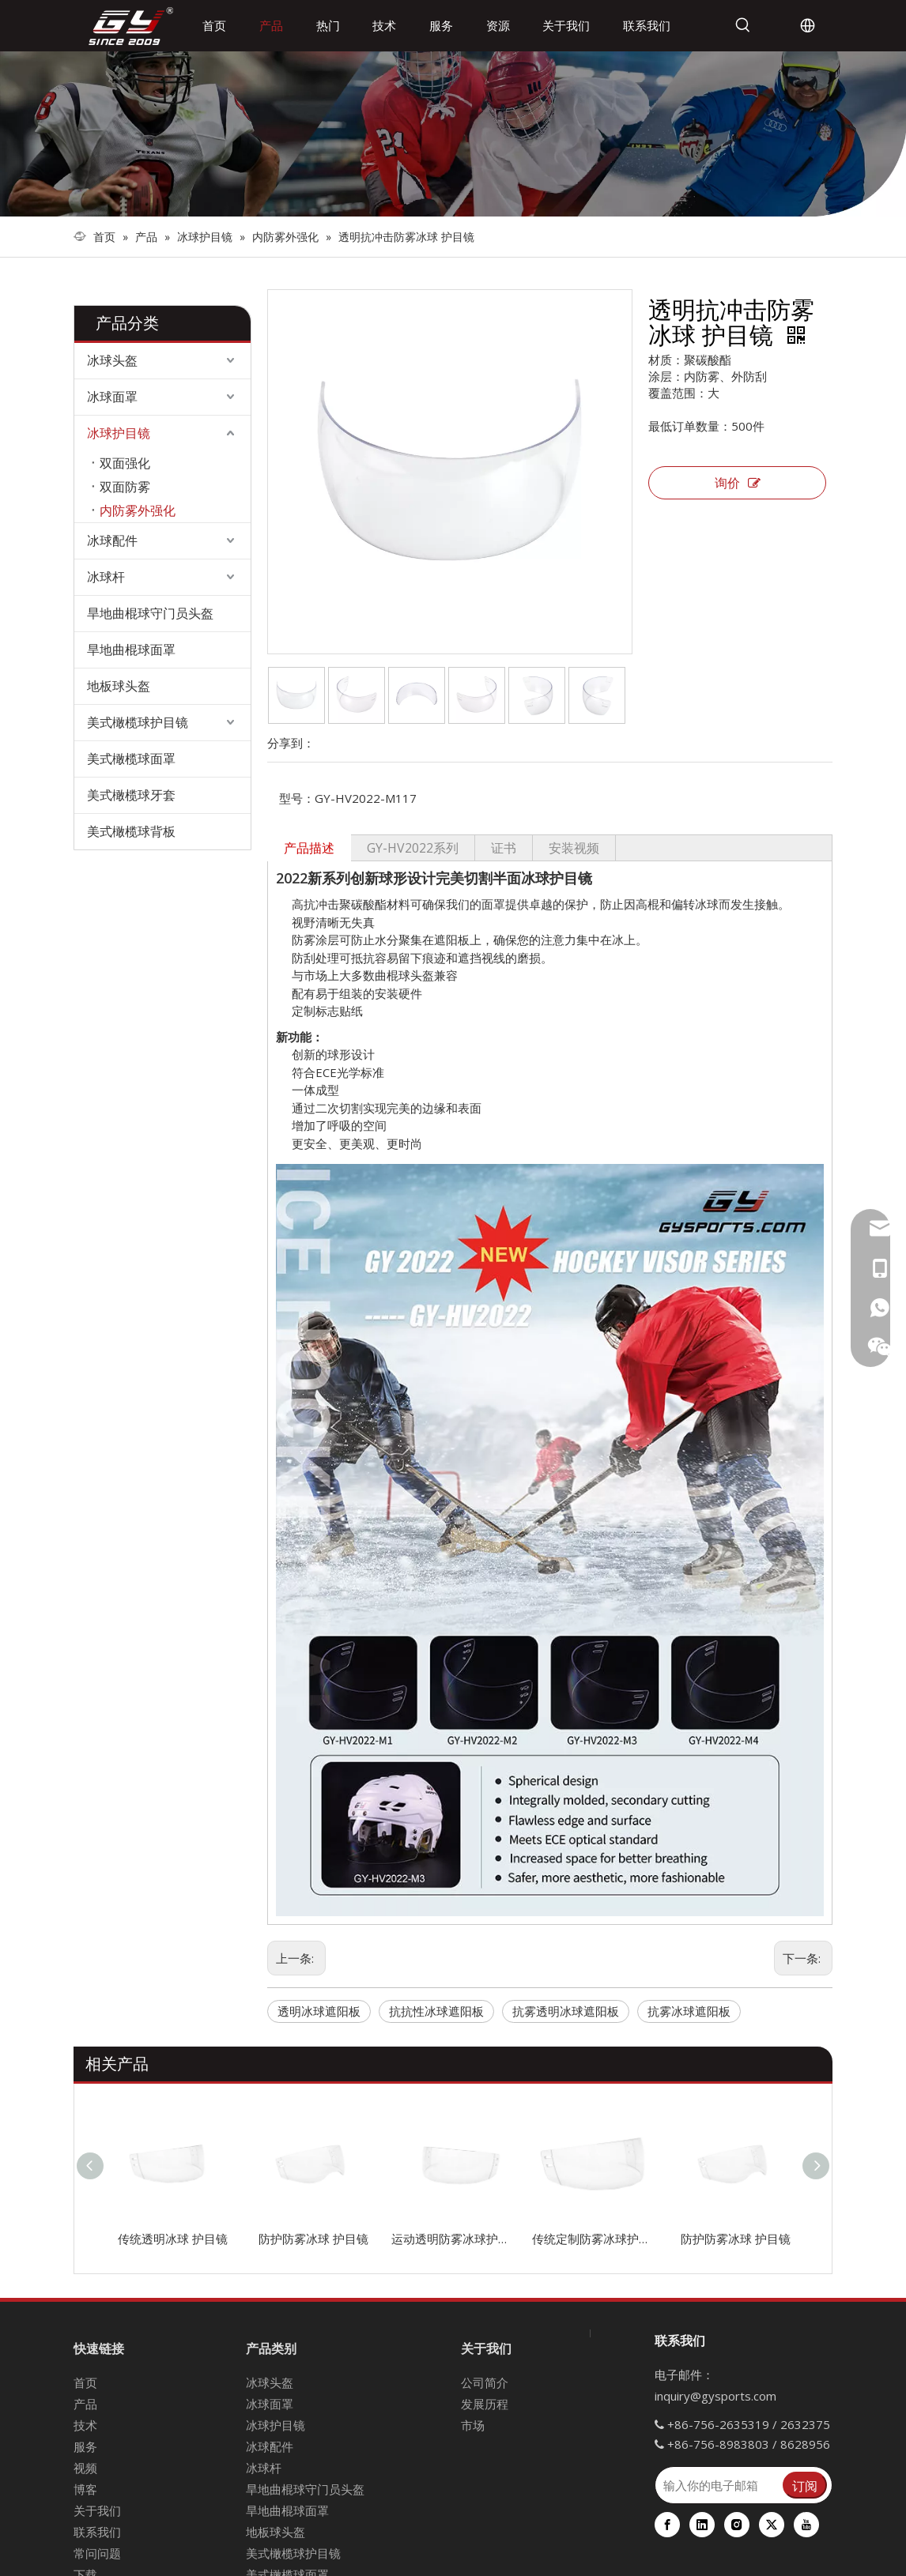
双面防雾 (125, 486)
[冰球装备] (453, 134)
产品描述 (309, 848)
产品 (85, 2404)
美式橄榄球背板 (131, 831)
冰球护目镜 (118, 433)
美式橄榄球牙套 (131, 795)
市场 (473, 2425)
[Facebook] (667, 2524)
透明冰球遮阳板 (319, 2011)
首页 (85, 2382)
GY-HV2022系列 (413, 848)
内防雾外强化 (138, 510)
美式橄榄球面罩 (131, 758)
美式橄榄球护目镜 (137, 722)
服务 (85, 2446)
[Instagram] (736, 2524)
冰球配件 (112, 540)
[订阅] (805, 2485)
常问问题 (97, 2553)
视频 (85, 2468)
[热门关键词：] (743, 25)
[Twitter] (771, 2524)
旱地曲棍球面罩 (131, 649)
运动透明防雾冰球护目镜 (453, 2238)
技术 (85, 2425)
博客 (85, 2489)
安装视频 (574, 848)
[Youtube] (806, 2524)
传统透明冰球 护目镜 (173, 2238)
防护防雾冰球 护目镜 (313, 2238)
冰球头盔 (112, 360)
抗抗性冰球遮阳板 (436, 2011)
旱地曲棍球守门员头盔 (150, 613)
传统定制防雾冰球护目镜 (594, 2238)
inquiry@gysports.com (715, 2396)
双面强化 (125, 463)
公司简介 (484, 2382)
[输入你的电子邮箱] (718, 2485)
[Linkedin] (702, 2524)
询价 (738, 482)
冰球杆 (106, 577)
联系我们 (97, 2532)
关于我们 (97, 2510)
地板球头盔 (118, 686)
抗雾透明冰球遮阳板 (565, 2011)
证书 (503, 848)
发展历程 (484, 2404)
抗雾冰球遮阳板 (688, 2011)
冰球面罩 (112, 396)
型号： (297, 798)
